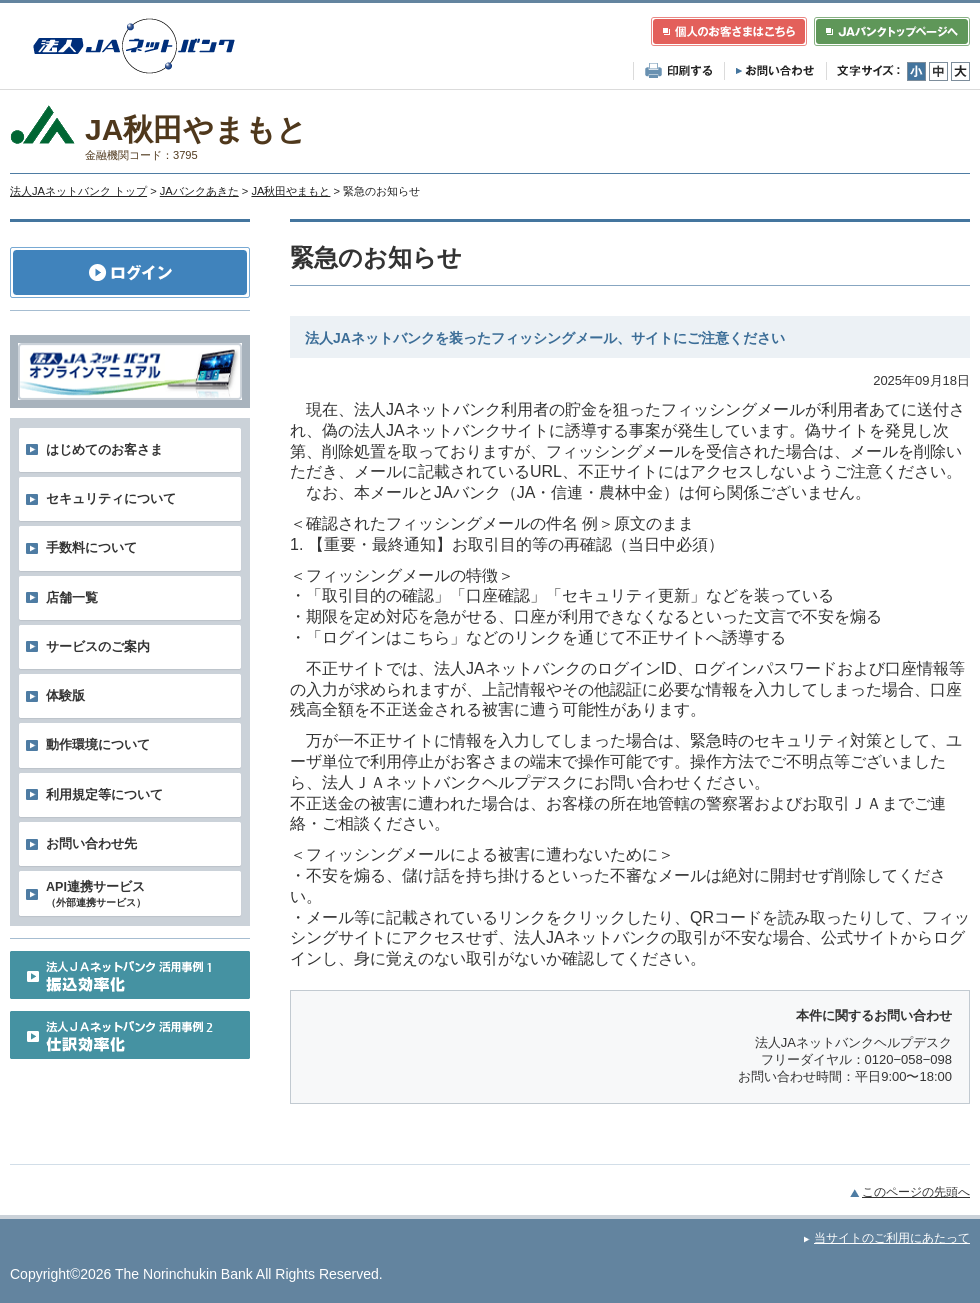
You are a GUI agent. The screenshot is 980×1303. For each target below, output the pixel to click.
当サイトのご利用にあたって (892, 1238)
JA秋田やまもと (290, 191)
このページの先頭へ (916, 1192)
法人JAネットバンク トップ (78, 191)
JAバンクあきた (199, 191)
